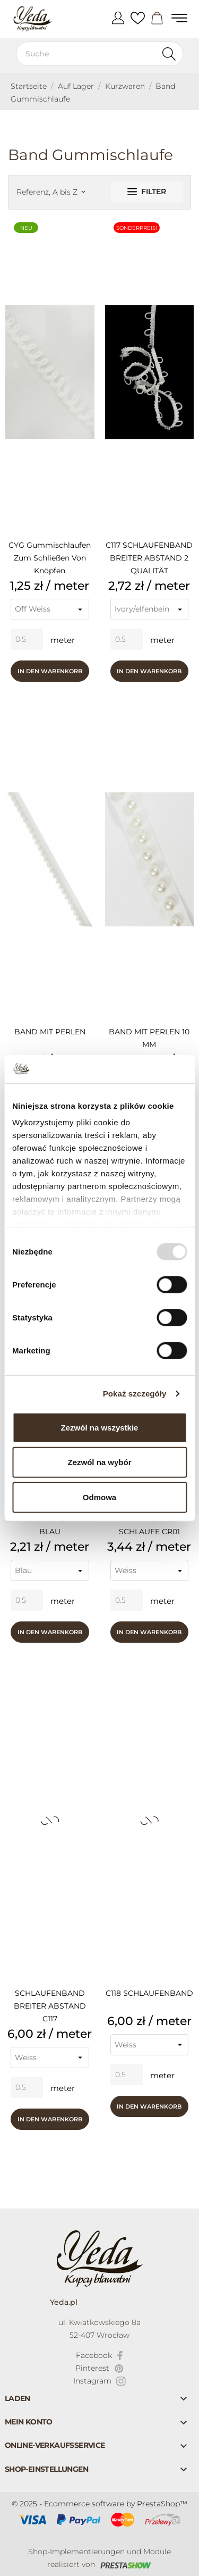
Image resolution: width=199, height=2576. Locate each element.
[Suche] (99, 53)
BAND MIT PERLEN (49, 1031)
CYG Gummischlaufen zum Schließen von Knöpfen (49, 557)
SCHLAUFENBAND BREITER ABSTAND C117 (50, 2005)
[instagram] (99, 2380)
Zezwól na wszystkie (100, 1427)
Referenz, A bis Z (50, 192)
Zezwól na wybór (99, 1462)
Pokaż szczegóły (135, 1393)
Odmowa (99, 1496)
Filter (146, 191)
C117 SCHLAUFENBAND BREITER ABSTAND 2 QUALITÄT (149, 557)
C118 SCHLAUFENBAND (149, 1993)
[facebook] (99, 2355)
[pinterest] (99, 2368)
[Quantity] (27, 639)
